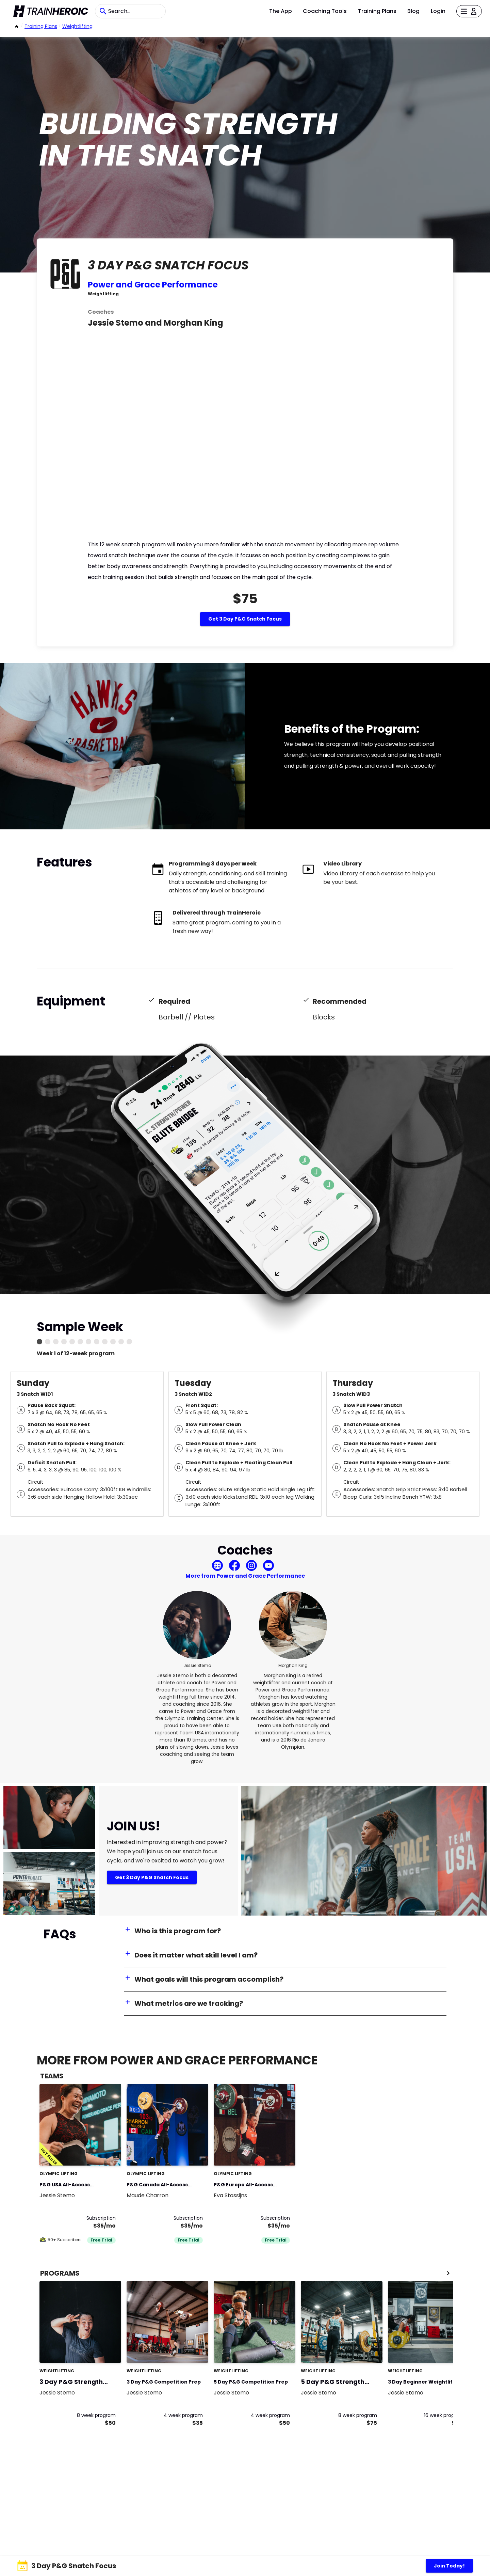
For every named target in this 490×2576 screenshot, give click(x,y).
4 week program (183, 2415)
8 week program (96, 2415)
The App (280, 11)
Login (438, 11)
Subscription (101, 2218)
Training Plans (377, 11)
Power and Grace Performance (153, 284)
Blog (413, 11)
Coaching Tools (325, 11)
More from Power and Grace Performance (245, 1576)
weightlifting (77, 26)
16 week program (444, 2415)
